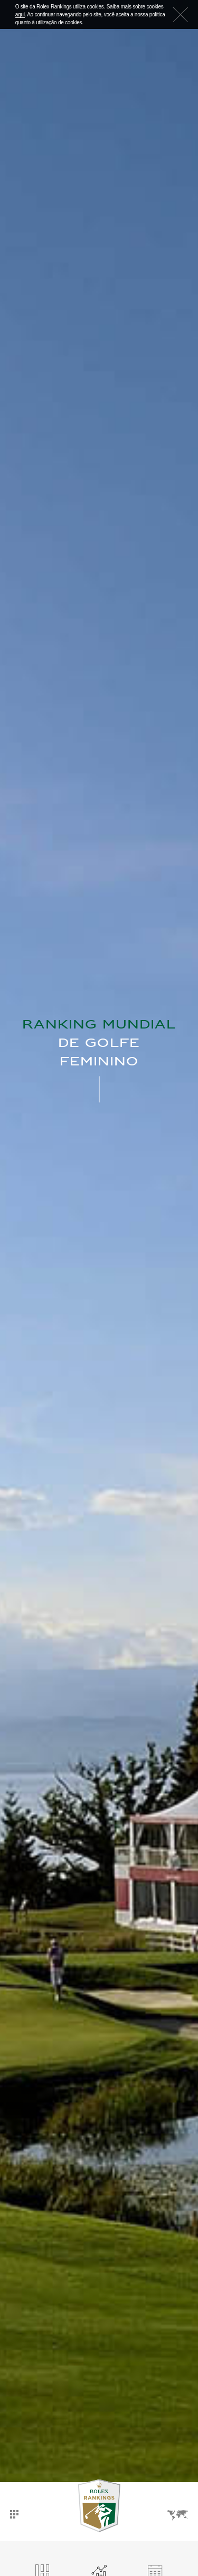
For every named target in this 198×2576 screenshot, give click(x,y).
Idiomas (177, 2515)
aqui (20, 14)
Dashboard (14, 2514)
